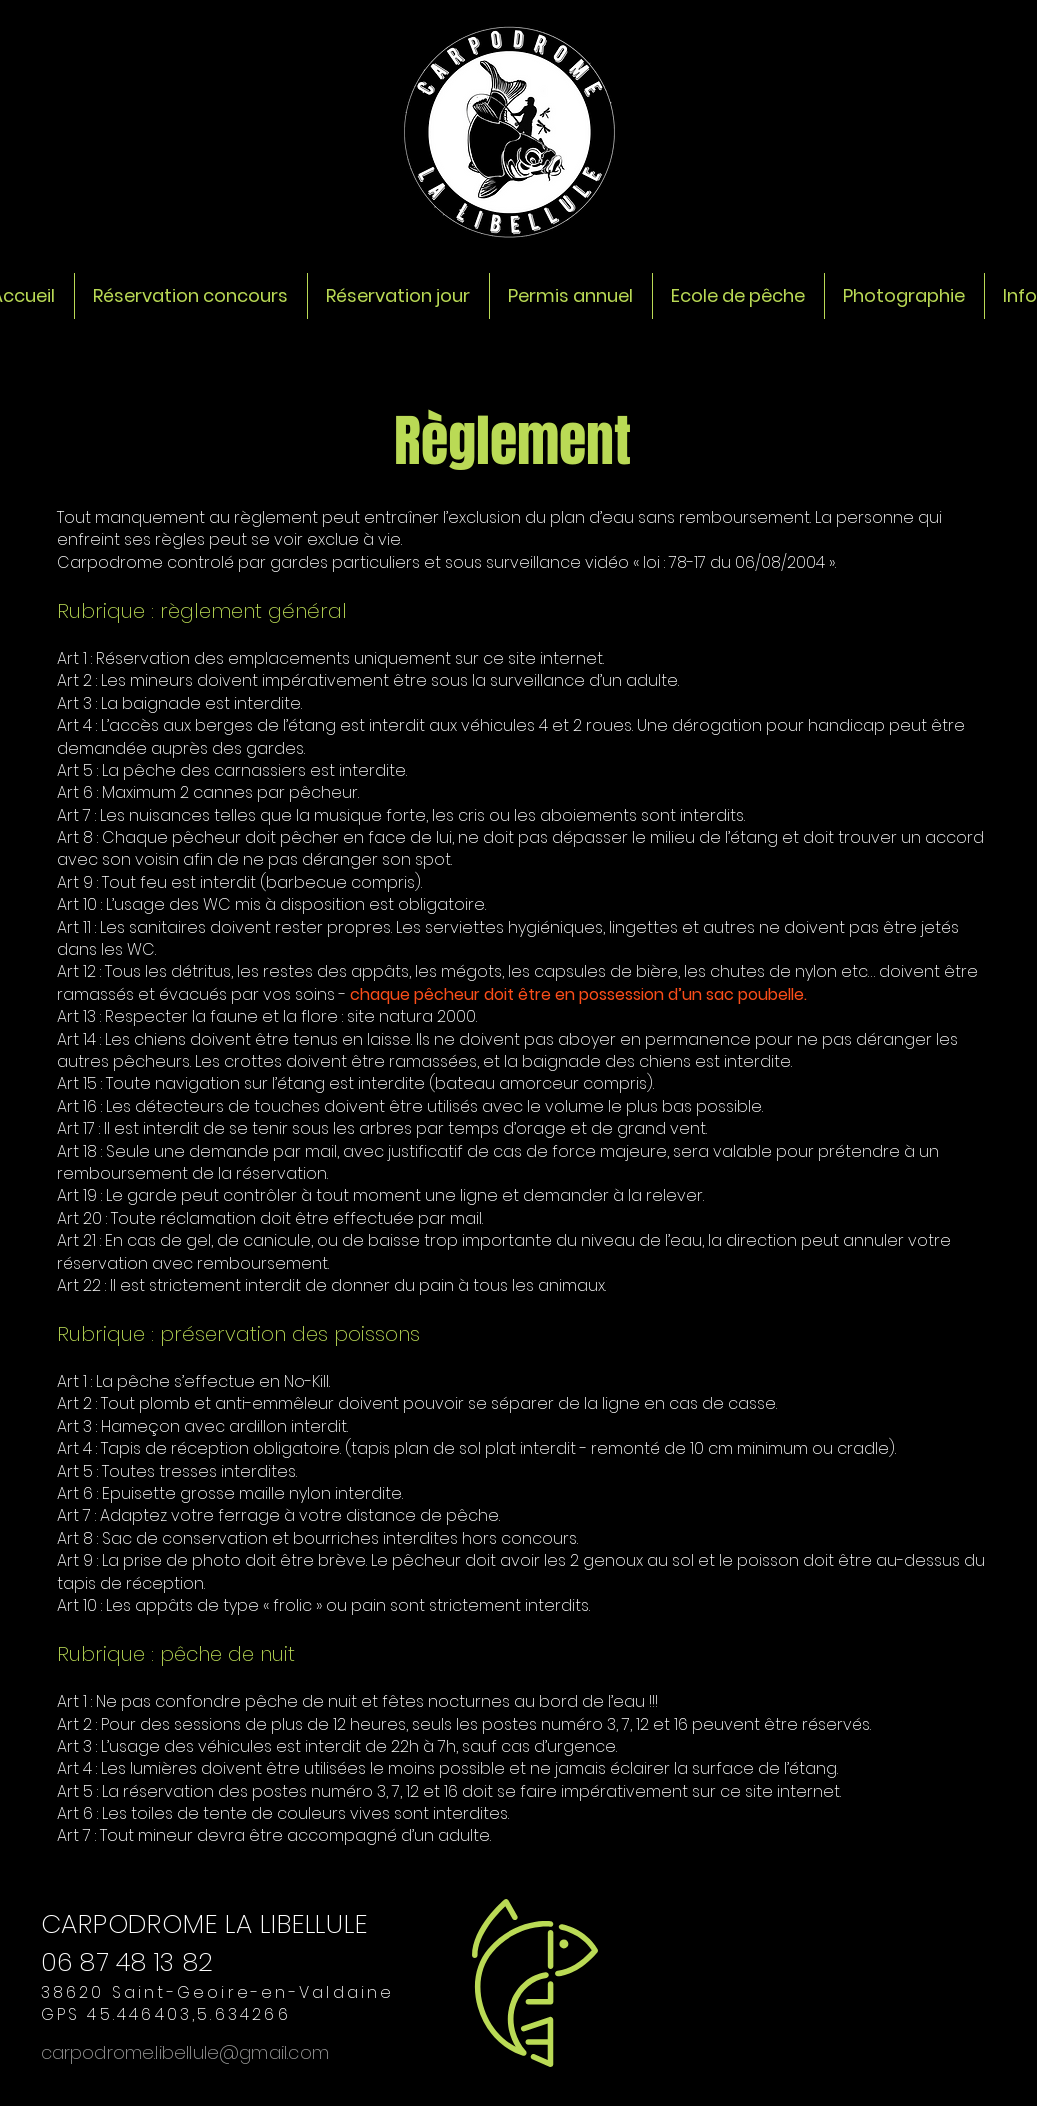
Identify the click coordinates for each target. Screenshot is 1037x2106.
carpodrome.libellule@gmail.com (185, 2052)
